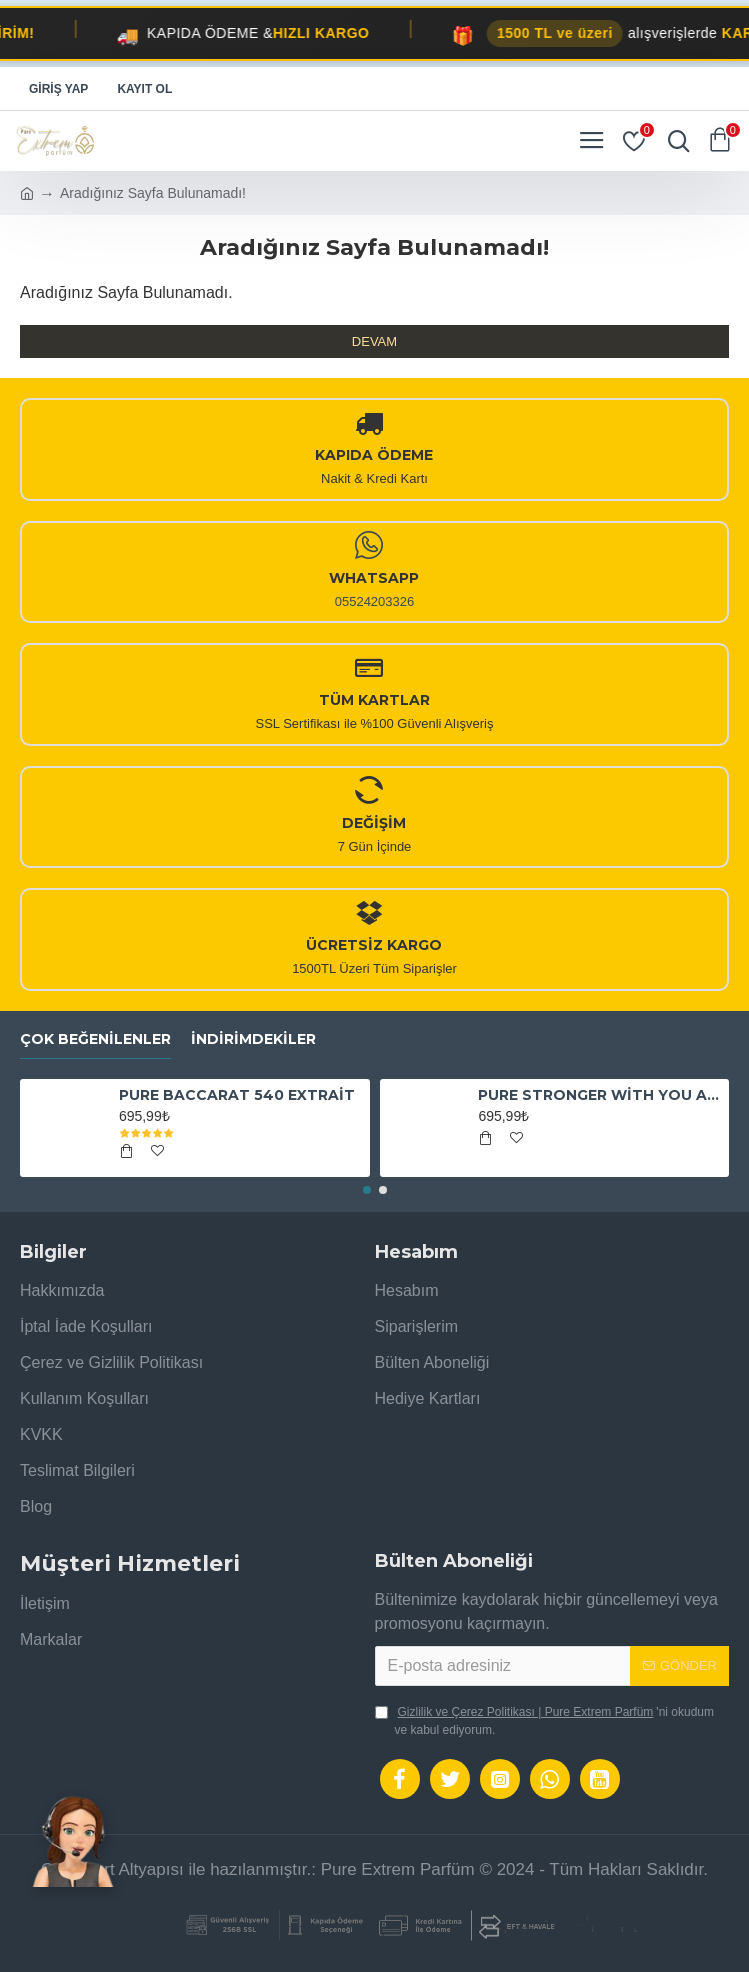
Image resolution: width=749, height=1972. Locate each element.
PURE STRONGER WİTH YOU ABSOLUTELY (600, 1095)
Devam (374, 341)
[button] (367, 1190)
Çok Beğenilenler (95, 1039)
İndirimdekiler (253, 1039)
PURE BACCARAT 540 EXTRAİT (237, 1095)
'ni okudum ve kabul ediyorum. (545, 1720)
